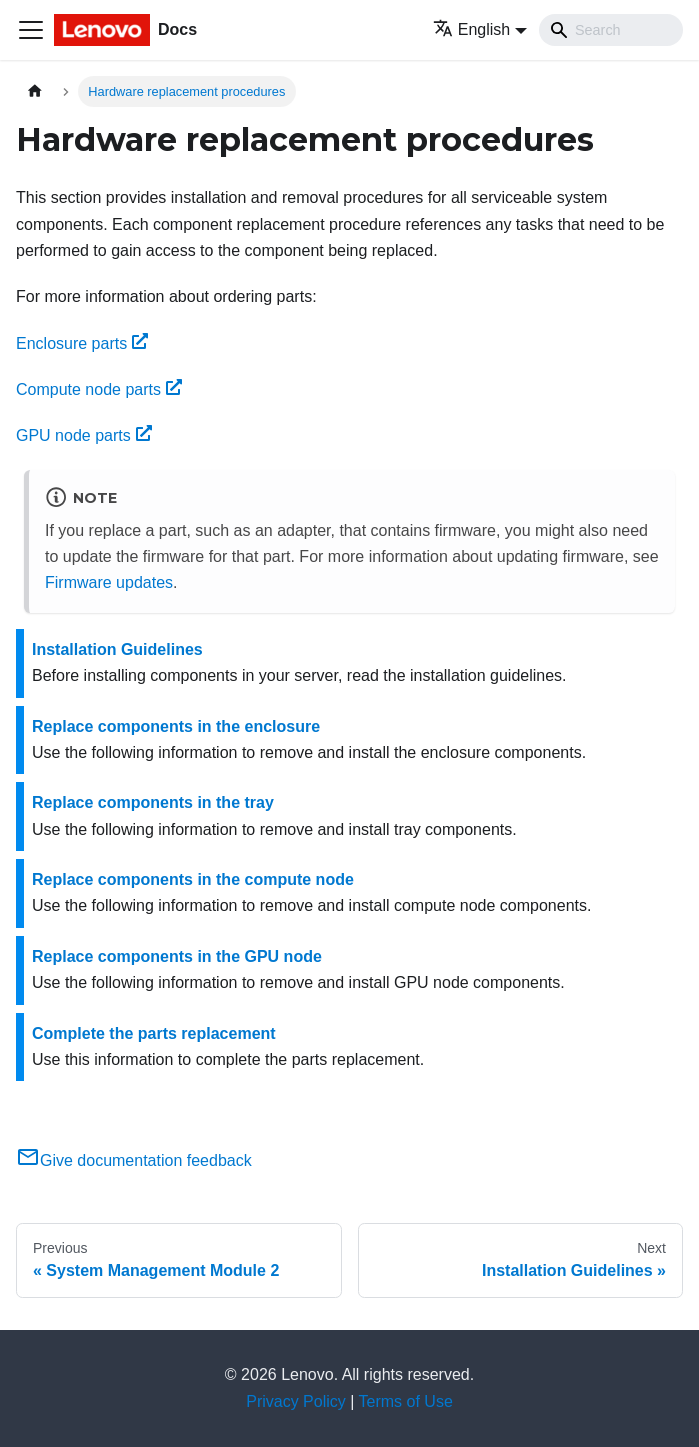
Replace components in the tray (153, 802)
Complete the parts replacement (154, 1033)
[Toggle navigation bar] (31, 30)
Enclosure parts (82, 343)
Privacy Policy (296, 1401)
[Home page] (35, 91)
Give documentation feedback (134, 1160)
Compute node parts (99, 389)
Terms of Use (406, 1401)
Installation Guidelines (117, 649)
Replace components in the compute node (193, 879)
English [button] (471, 29)
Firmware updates (109, 582)
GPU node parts (84, 435)
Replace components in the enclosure (176, 726)
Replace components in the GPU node (177, 956)
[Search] (611, 30)
